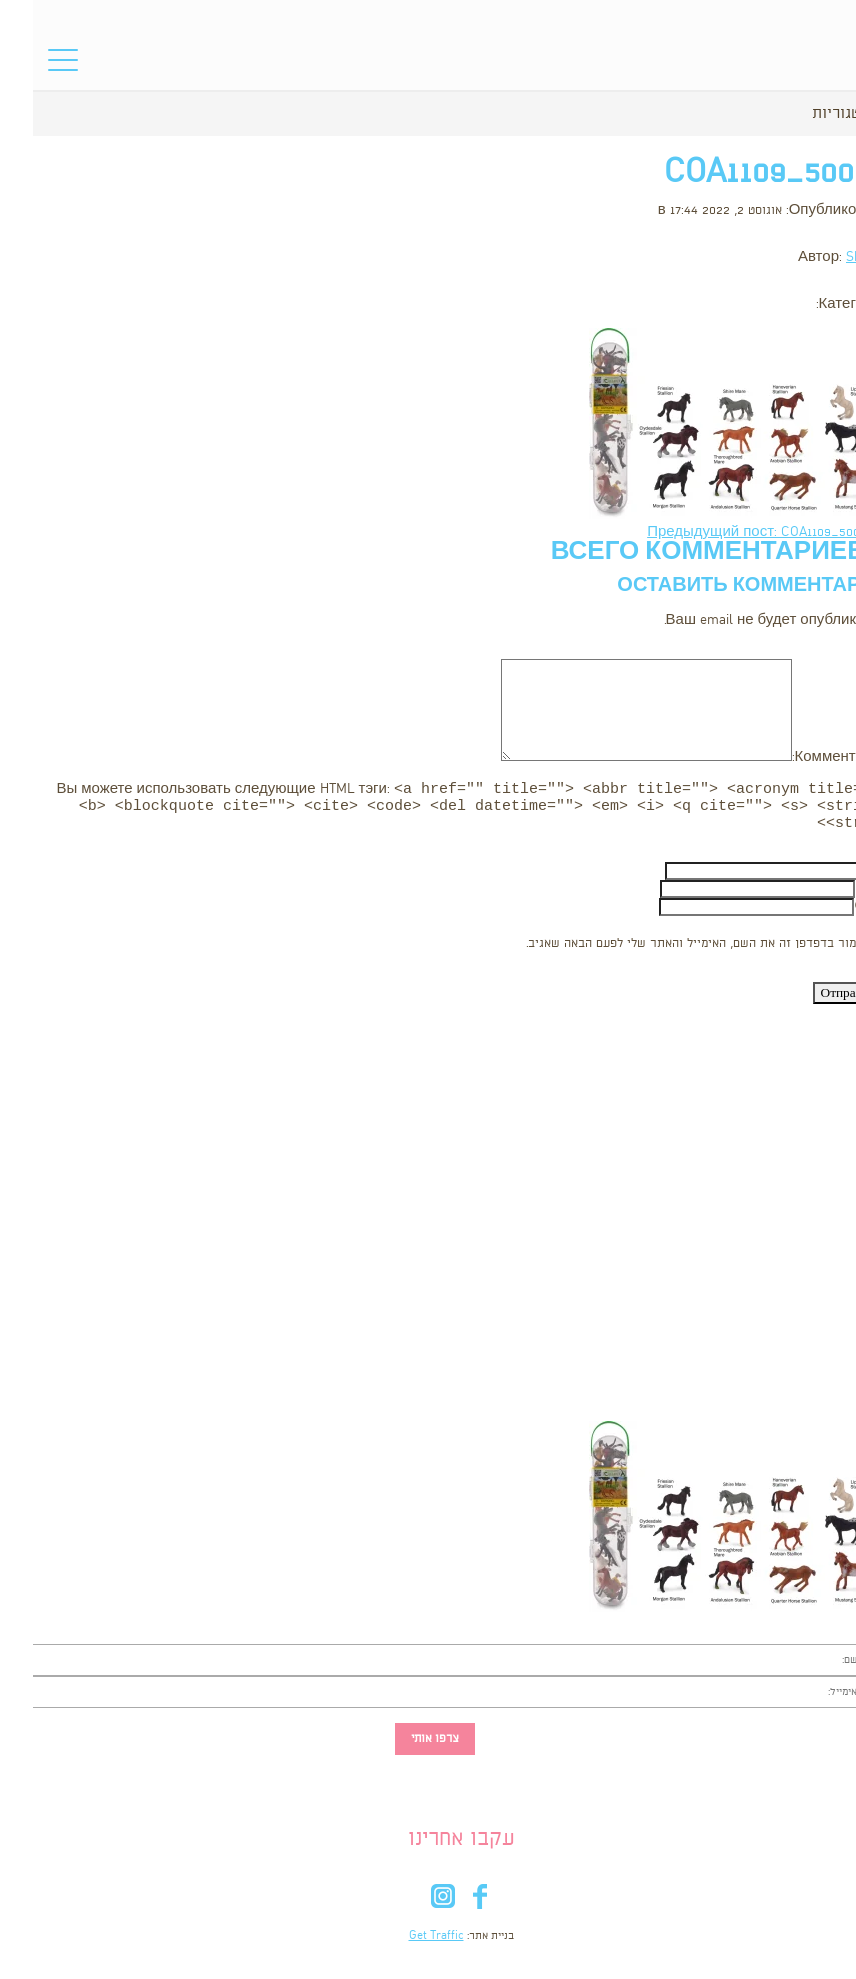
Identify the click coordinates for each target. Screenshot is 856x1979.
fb (446, 1906)
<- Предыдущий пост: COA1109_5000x (735, 532)
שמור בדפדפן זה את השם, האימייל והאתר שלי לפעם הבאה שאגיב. (662, 949)
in (409, 1906)
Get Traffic (403, 1942)
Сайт (838, 912)
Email (839, 894)
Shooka (834, 257)
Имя (841, 876)
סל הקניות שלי (802, 65)
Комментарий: (807, 757)
